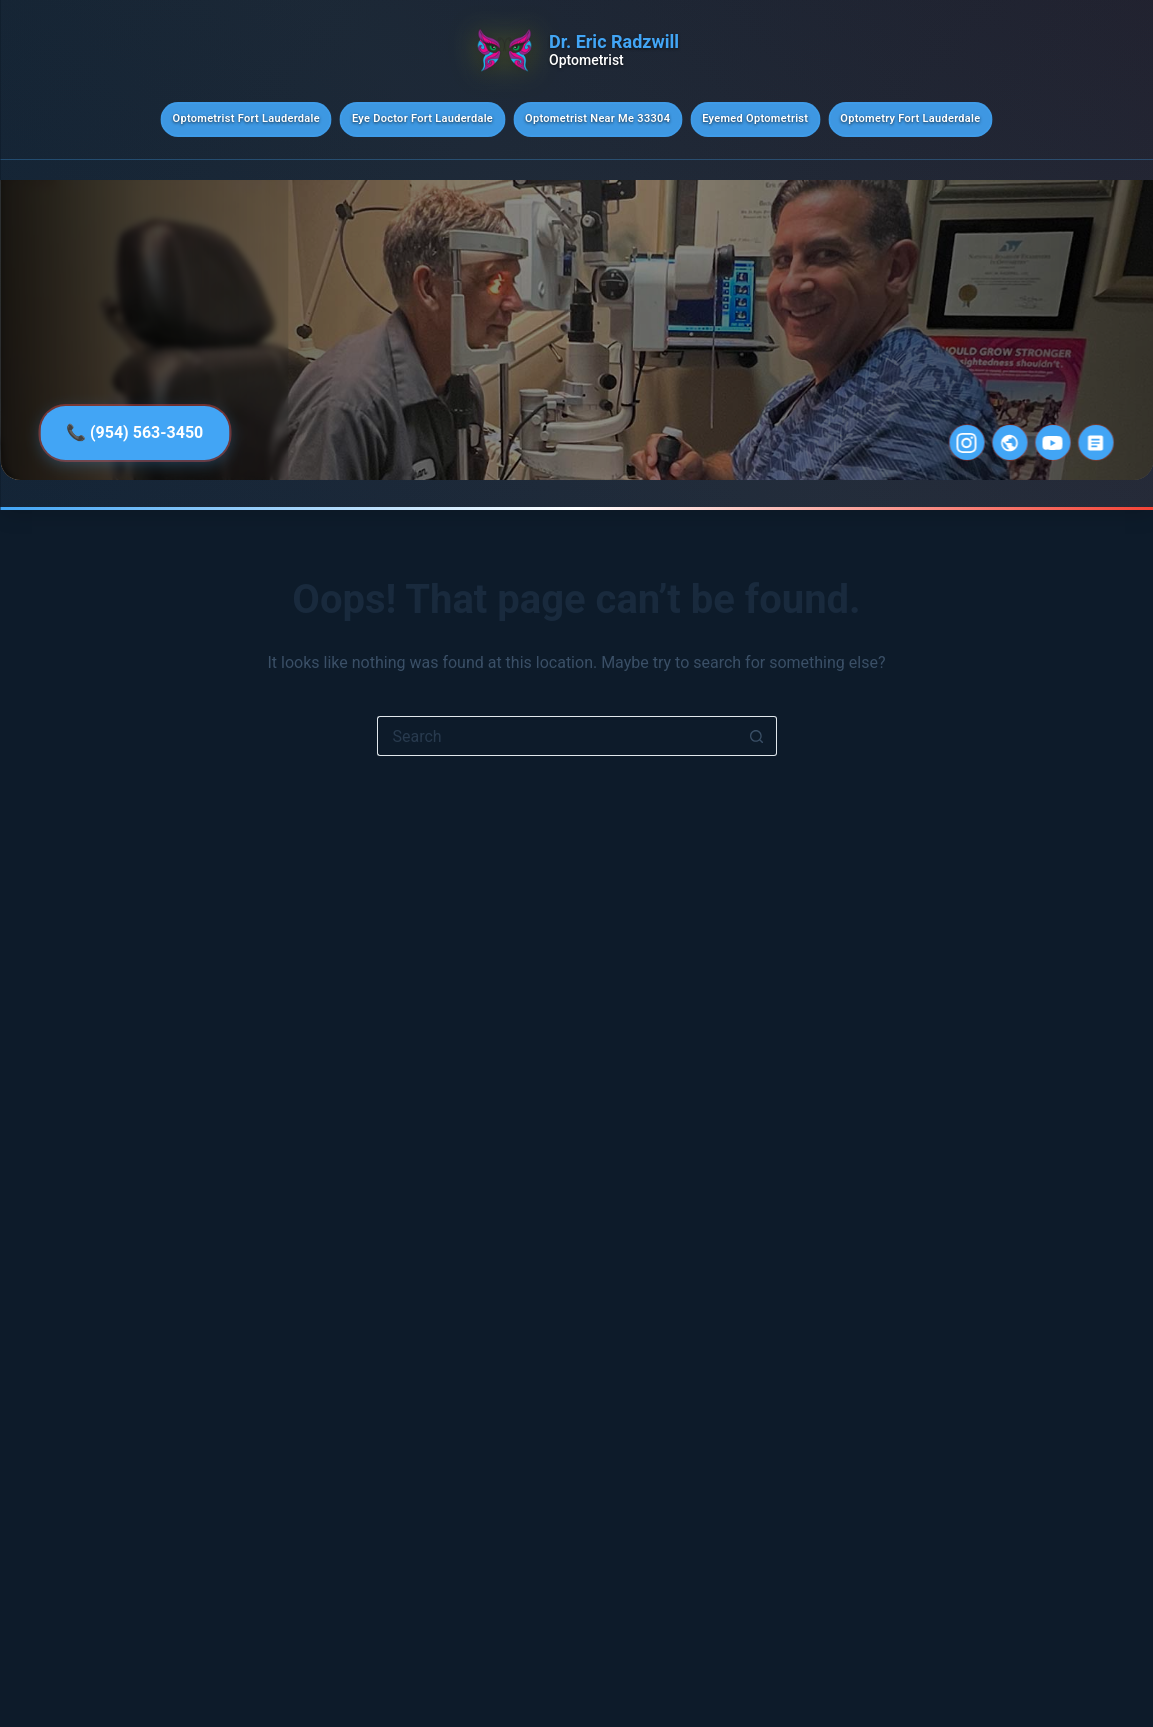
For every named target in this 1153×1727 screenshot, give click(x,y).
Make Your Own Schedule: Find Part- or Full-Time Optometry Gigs (1028, 1399)
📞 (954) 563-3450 (134, 432)
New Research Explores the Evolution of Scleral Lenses (1031, 1612)
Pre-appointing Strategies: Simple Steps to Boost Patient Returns (1028, 882)
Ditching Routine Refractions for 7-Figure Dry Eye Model (1036, 1075)
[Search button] (757, 736)
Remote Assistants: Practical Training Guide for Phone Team (1037, 1511)
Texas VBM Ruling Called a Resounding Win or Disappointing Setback (1030, 1176)
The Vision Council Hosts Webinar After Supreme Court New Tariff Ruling (1025, 658)
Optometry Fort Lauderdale (910, 118)
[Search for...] (557, 736)
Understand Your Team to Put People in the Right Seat (1033, 983)
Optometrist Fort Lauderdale (246, 118)
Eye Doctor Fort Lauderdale (422, 118)
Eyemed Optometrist (755, 118)
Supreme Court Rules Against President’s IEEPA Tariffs (1027, 1288)
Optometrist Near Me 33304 (597, 118)
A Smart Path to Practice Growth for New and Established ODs (1023, 770)
